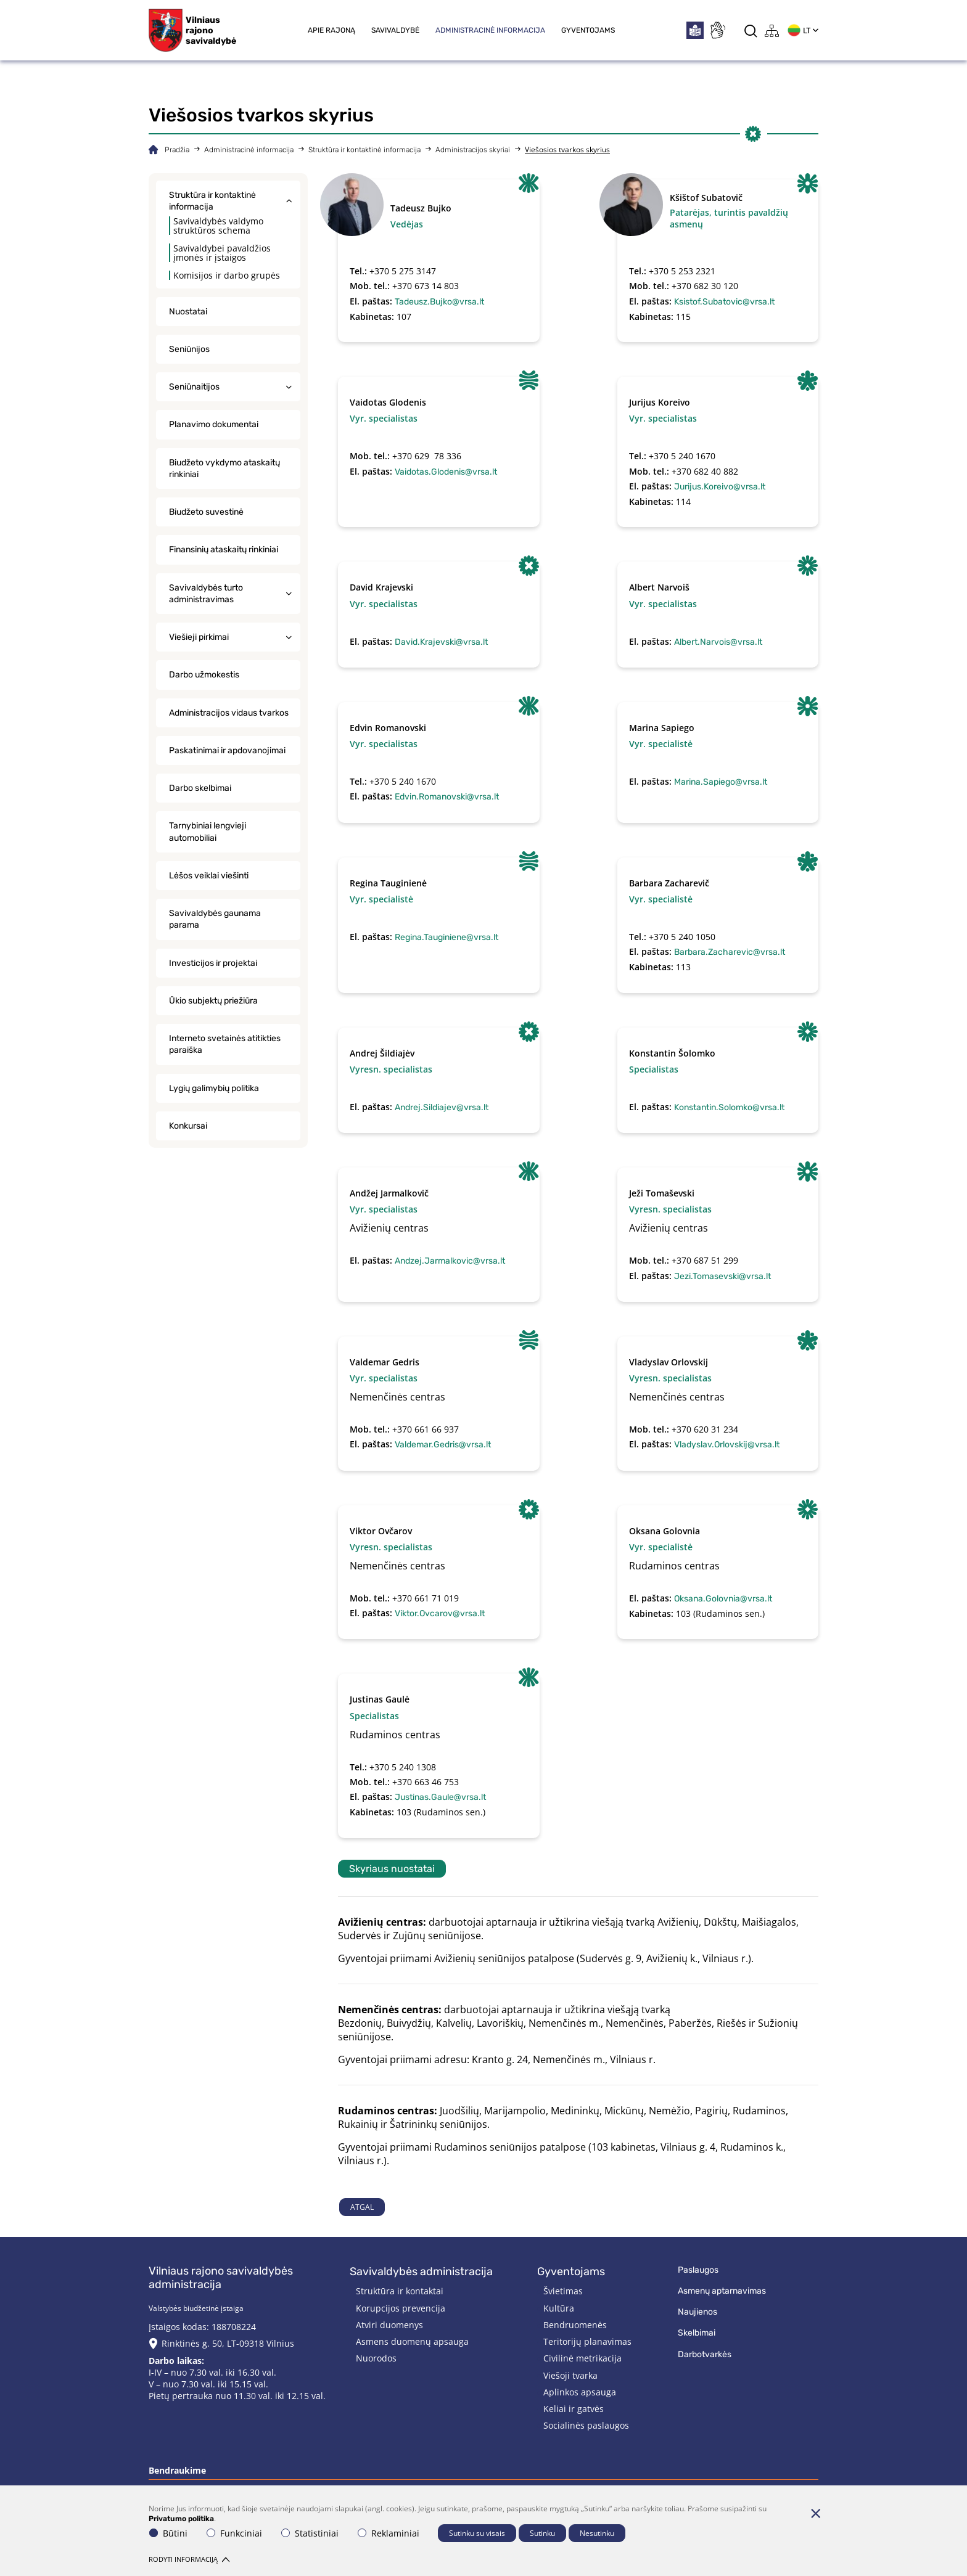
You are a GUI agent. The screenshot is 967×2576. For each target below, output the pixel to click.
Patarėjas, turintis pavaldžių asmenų (729, 218)
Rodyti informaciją (189, 2559)
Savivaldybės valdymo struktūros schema (218, 225)
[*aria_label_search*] (750, 30)
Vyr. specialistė (661, 744)
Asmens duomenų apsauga (412, 2341)
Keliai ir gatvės (573, 2408)
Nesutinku (597, 2533)
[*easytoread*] (695, 30)
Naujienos (697, 2312)
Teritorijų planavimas (587, 2341)
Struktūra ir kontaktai (399, 2291)
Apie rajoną (331, 30)
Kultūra (558, 2308)
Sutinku (542, 2533)
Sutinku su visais (477, 2533)
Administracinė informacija (490, 30)
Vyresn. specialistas (391, 1069)
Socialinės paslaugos (586, 2425)
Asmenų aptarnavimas (722, 2291)
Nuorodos (376, 2358)
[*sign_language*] (717, 30)
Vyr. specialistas (384, 418)
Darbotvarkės (704, 2354)
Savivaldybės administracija (421, 2271)
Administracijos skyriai (472, 149)
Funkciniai (234, 2533)
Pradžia (177, 149)
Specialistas (653, 1069)
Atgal (362, 2207)
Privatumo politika (181, 2518)
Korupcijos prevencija (400, 2308)
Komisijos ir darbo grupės (226, 275)
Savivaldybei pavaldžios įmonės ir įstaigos (222, 252)
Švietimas (563, 2291)
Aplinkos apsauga (579, 2392)
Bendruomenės (575, 2325)
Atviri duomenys (389, 2325)
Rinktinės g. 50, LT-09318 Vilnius (228, 2343)
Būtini (168, 2533)
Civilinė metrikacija (582, 2358)
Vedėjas (406, 224)
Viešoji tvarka (570, 2375)
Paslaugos (698, 2270)
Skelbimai (696, 2333)
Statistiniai (310, 2533)
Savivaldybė (395, 30)
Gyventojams (588, 30)
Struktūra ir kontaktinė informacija (364, 149)
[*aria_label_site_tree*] (772, 30)
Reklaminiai (388, 2533)
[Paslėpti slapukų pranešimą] (815, 2513)
